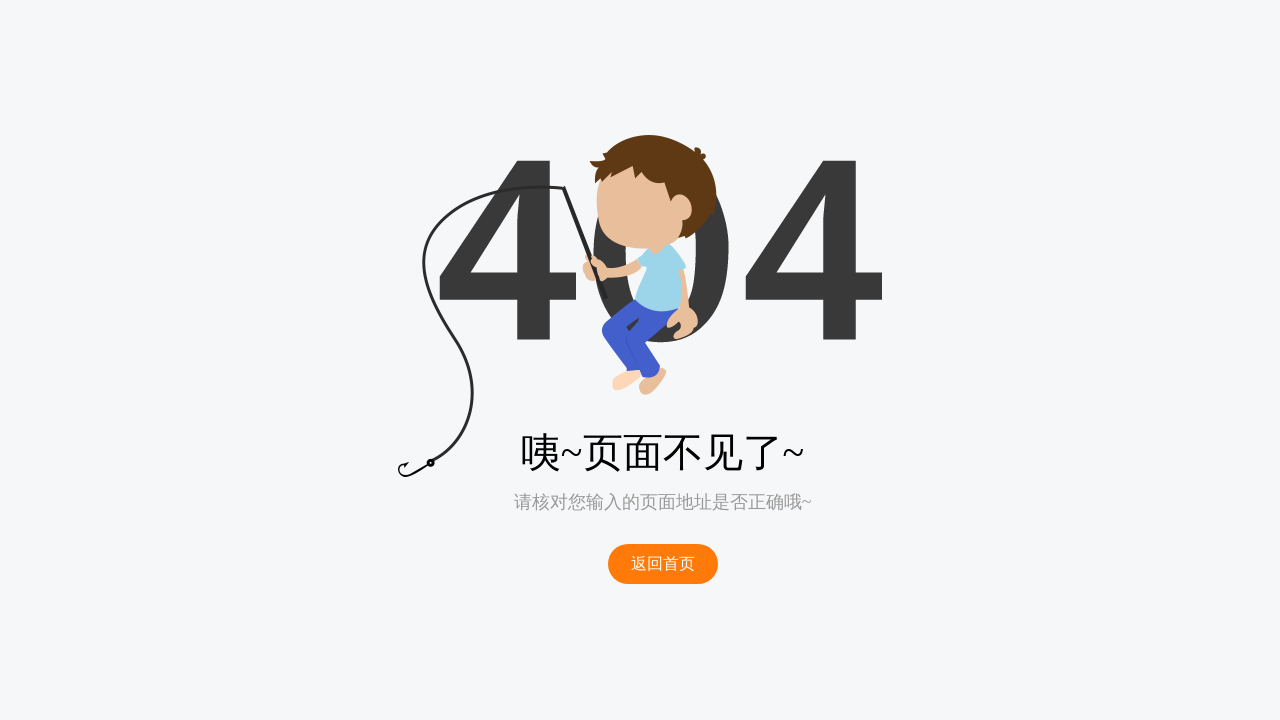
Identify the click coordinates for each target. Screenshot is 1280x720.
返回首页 (663, 563)
